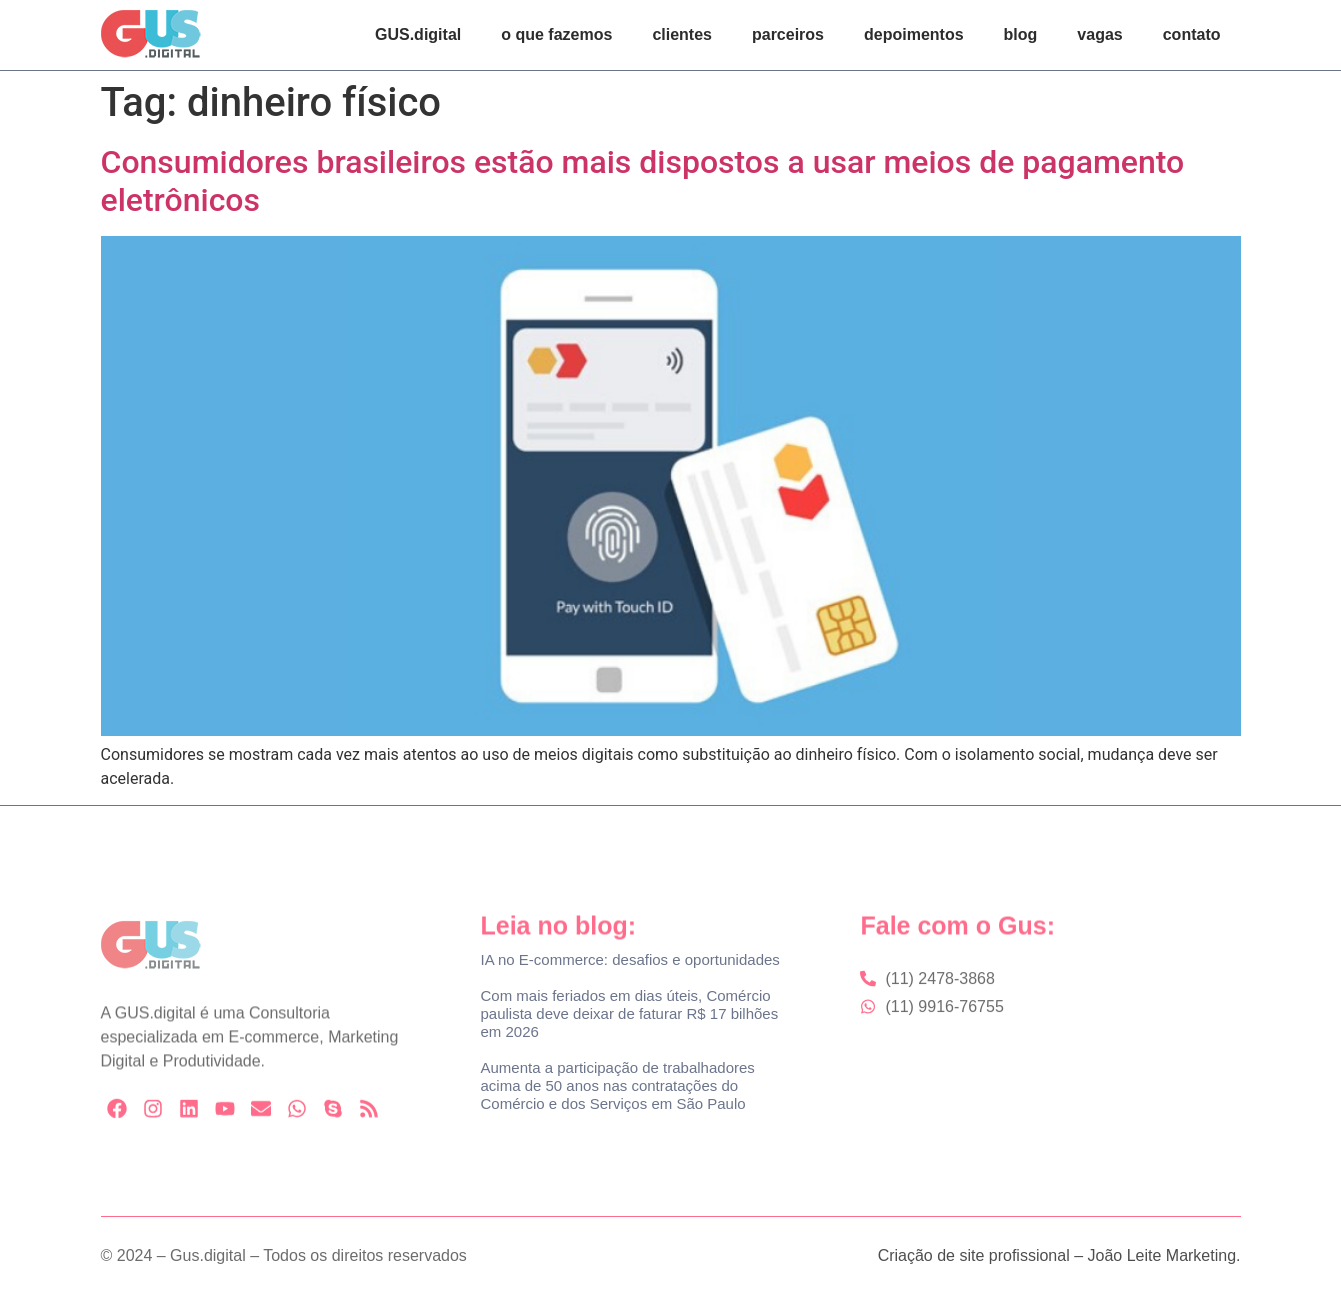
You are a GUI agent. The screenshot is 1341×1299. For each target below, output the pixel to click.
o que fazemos (556, 34)
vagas (1099, 34)
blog (1021, 34)
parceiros (788, 34)
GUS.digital (418, 34)
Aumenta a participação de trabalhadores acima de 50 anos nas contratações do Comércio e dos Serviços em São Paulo (617, 1085)
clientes (682, 34)
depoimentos (914, 34)
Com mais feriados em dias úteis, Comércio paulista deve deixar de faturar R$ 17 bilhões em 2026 (629, 1013)
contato (1192, 34)
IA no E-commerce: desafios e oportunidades (629, 959)
